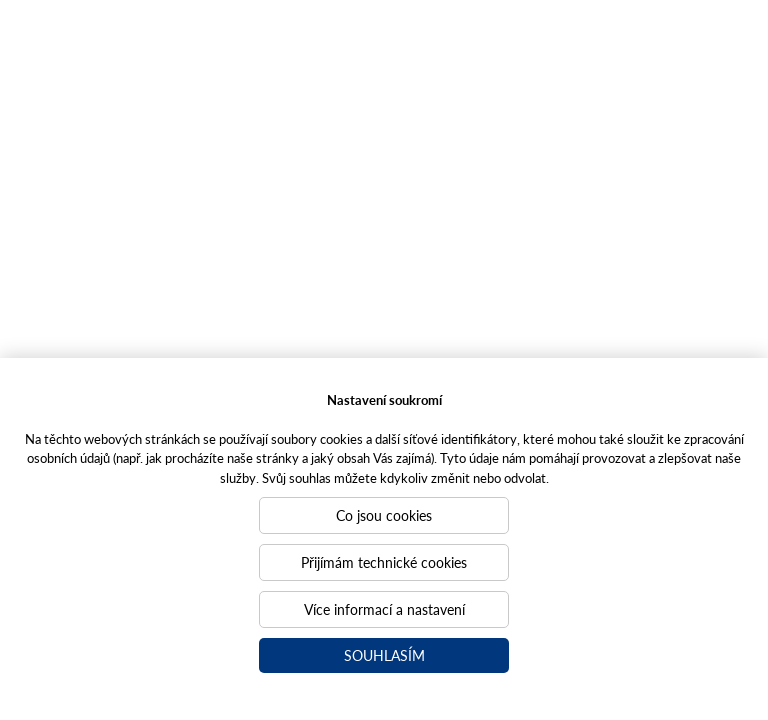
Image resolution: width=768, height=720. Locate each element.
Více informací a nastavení (384, 609)
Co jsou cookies (384, 515)
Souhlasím (384, 655)
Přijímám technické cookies (384, 562)
